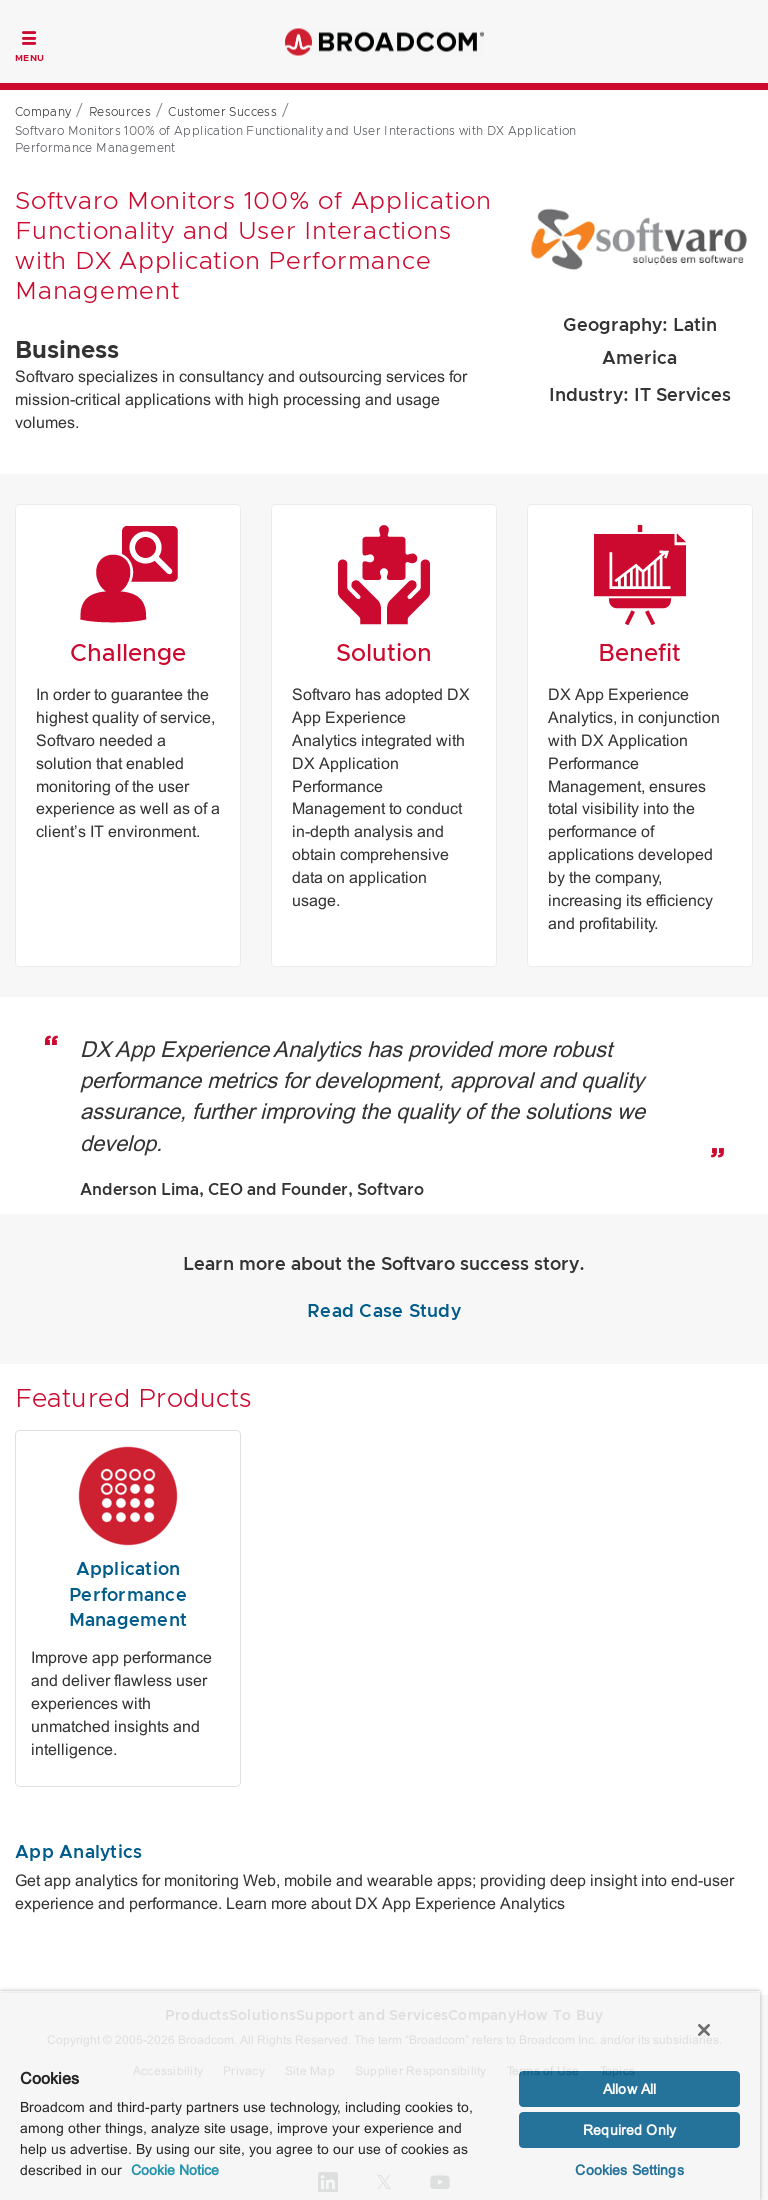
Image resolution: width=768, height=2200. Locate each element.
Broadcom (384, 41)
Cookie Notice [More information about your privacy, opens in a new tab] (175, 2170)
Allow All (629, 2089)
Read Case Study (384, 1312)
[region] (380, 2095)
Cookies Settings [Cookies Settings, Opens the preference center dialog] (629, 2170)
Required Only (629, 2130)
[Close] (704, 2030)
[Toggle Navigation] (29, 44)
